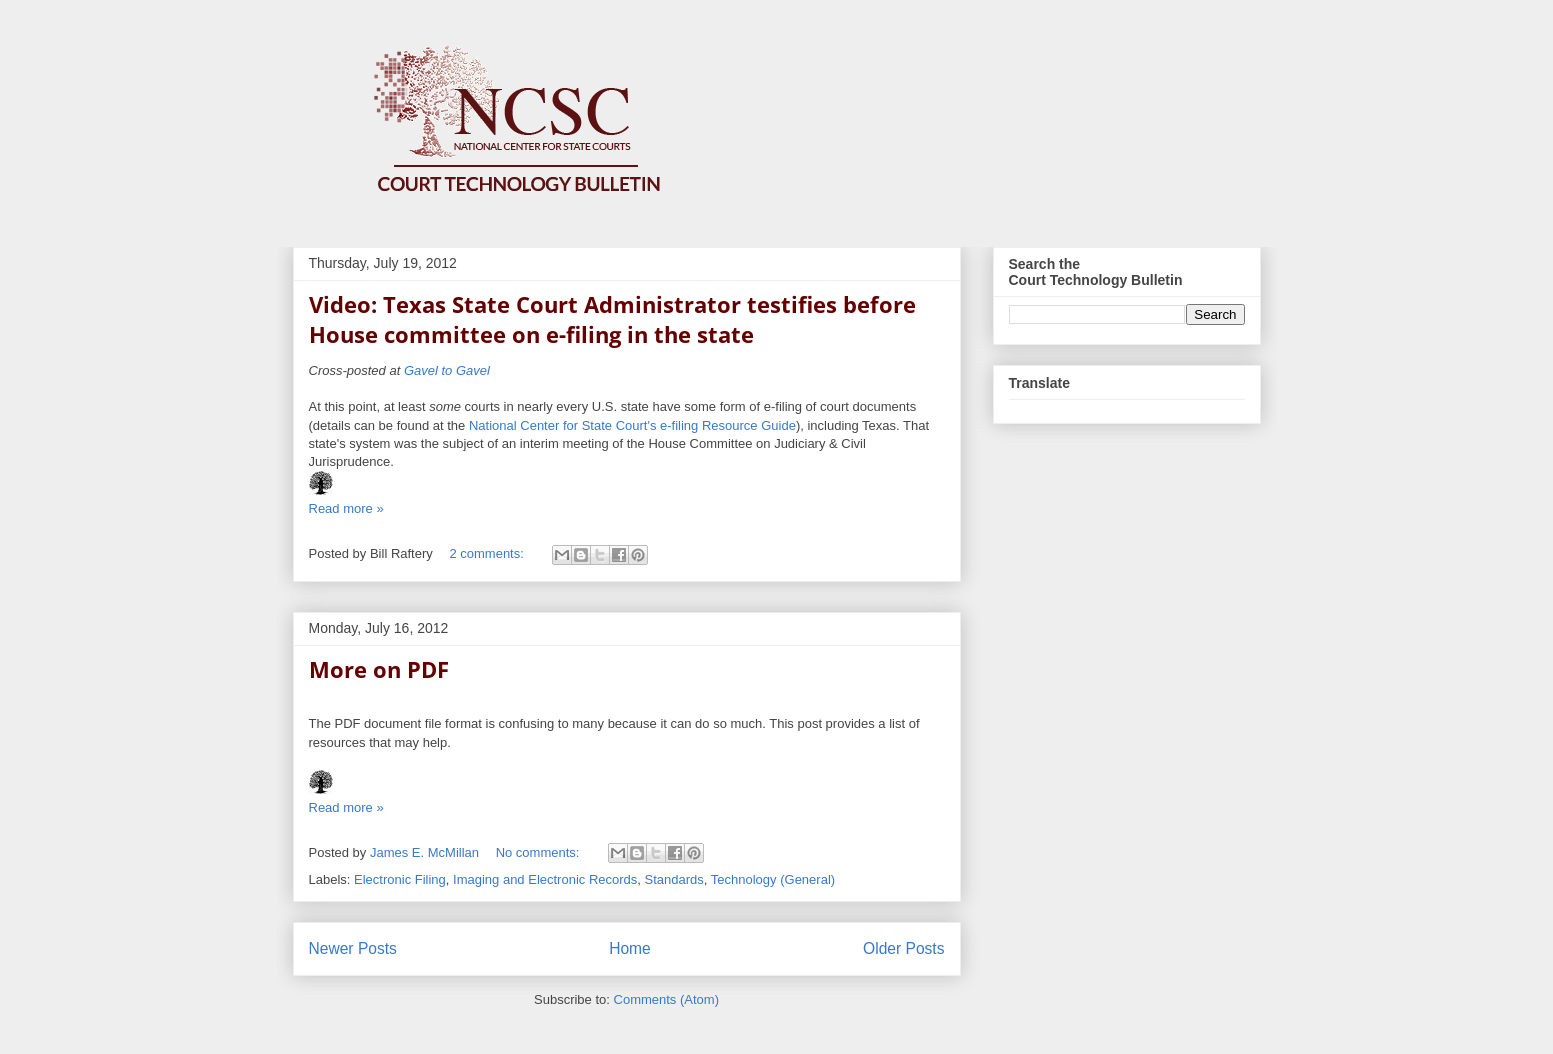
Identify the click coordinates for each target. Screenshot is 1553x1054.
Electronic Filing (400, 879)
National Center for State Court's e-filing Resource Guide (632, 425)
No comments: (539, 852)
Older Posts (903, 948)
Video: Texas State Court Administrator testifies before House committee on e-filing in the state (612, 319)
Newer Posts (353, 948)
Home (630, 948)
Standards (674, 879)
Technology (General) (773, 879)
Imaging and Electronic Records (545, 879)
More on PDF (379, 669)
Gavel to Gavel (447, 370)
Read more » (346, 508)
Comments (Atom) (666, 999)
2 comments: (488, 553)
